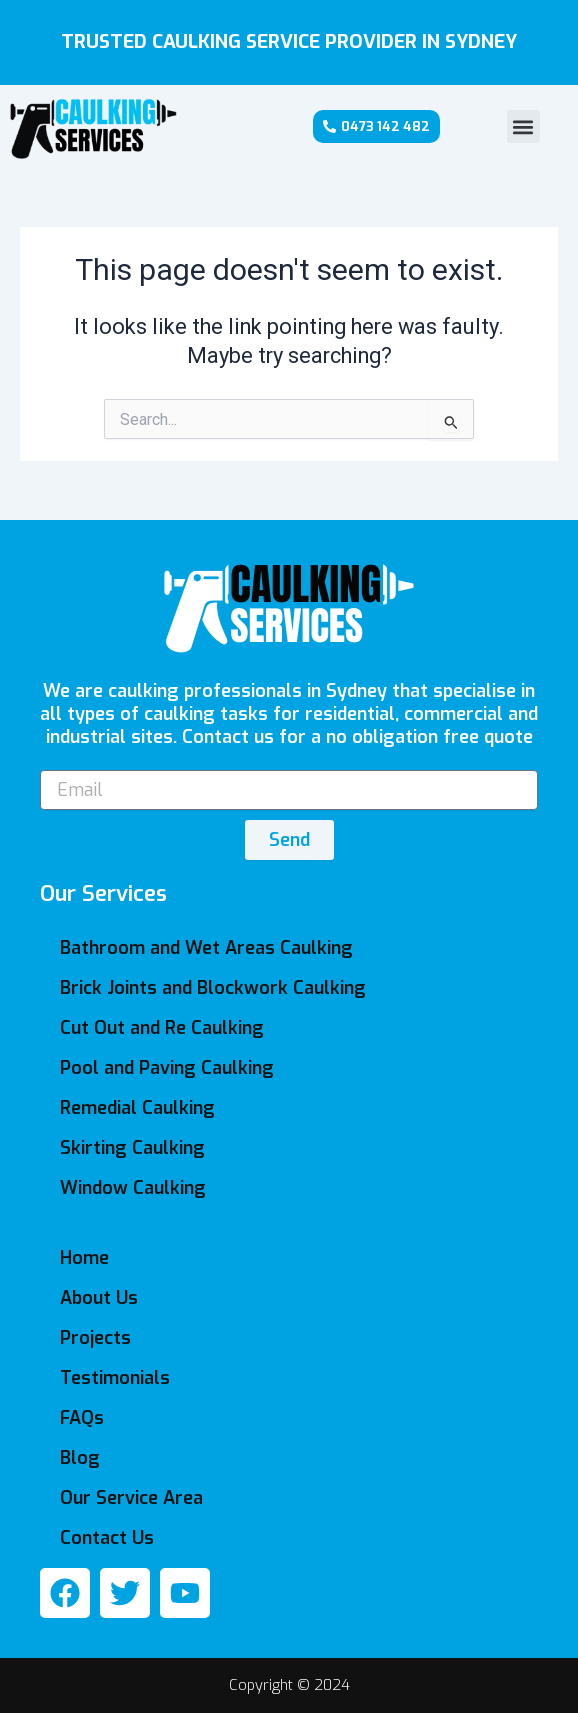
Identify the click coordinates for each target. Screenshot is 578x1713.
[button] (523, 126)
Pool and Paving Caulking (167, 1068)
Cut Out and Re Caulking (162, 1028)
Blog (80, 1458)
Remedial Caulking (137, 1108)
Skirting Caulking (132, 1148)
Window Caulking (133, 1188)
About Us (99, 1298)
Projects (95, 1338)
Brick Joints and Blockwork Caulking (213, 988)
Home (84, 1258)
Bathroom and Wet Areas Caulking (206, 948)
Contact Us (107, 1538)
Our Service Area (131, 1498)
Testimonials (115, 1378)
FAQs (82, 1418)
